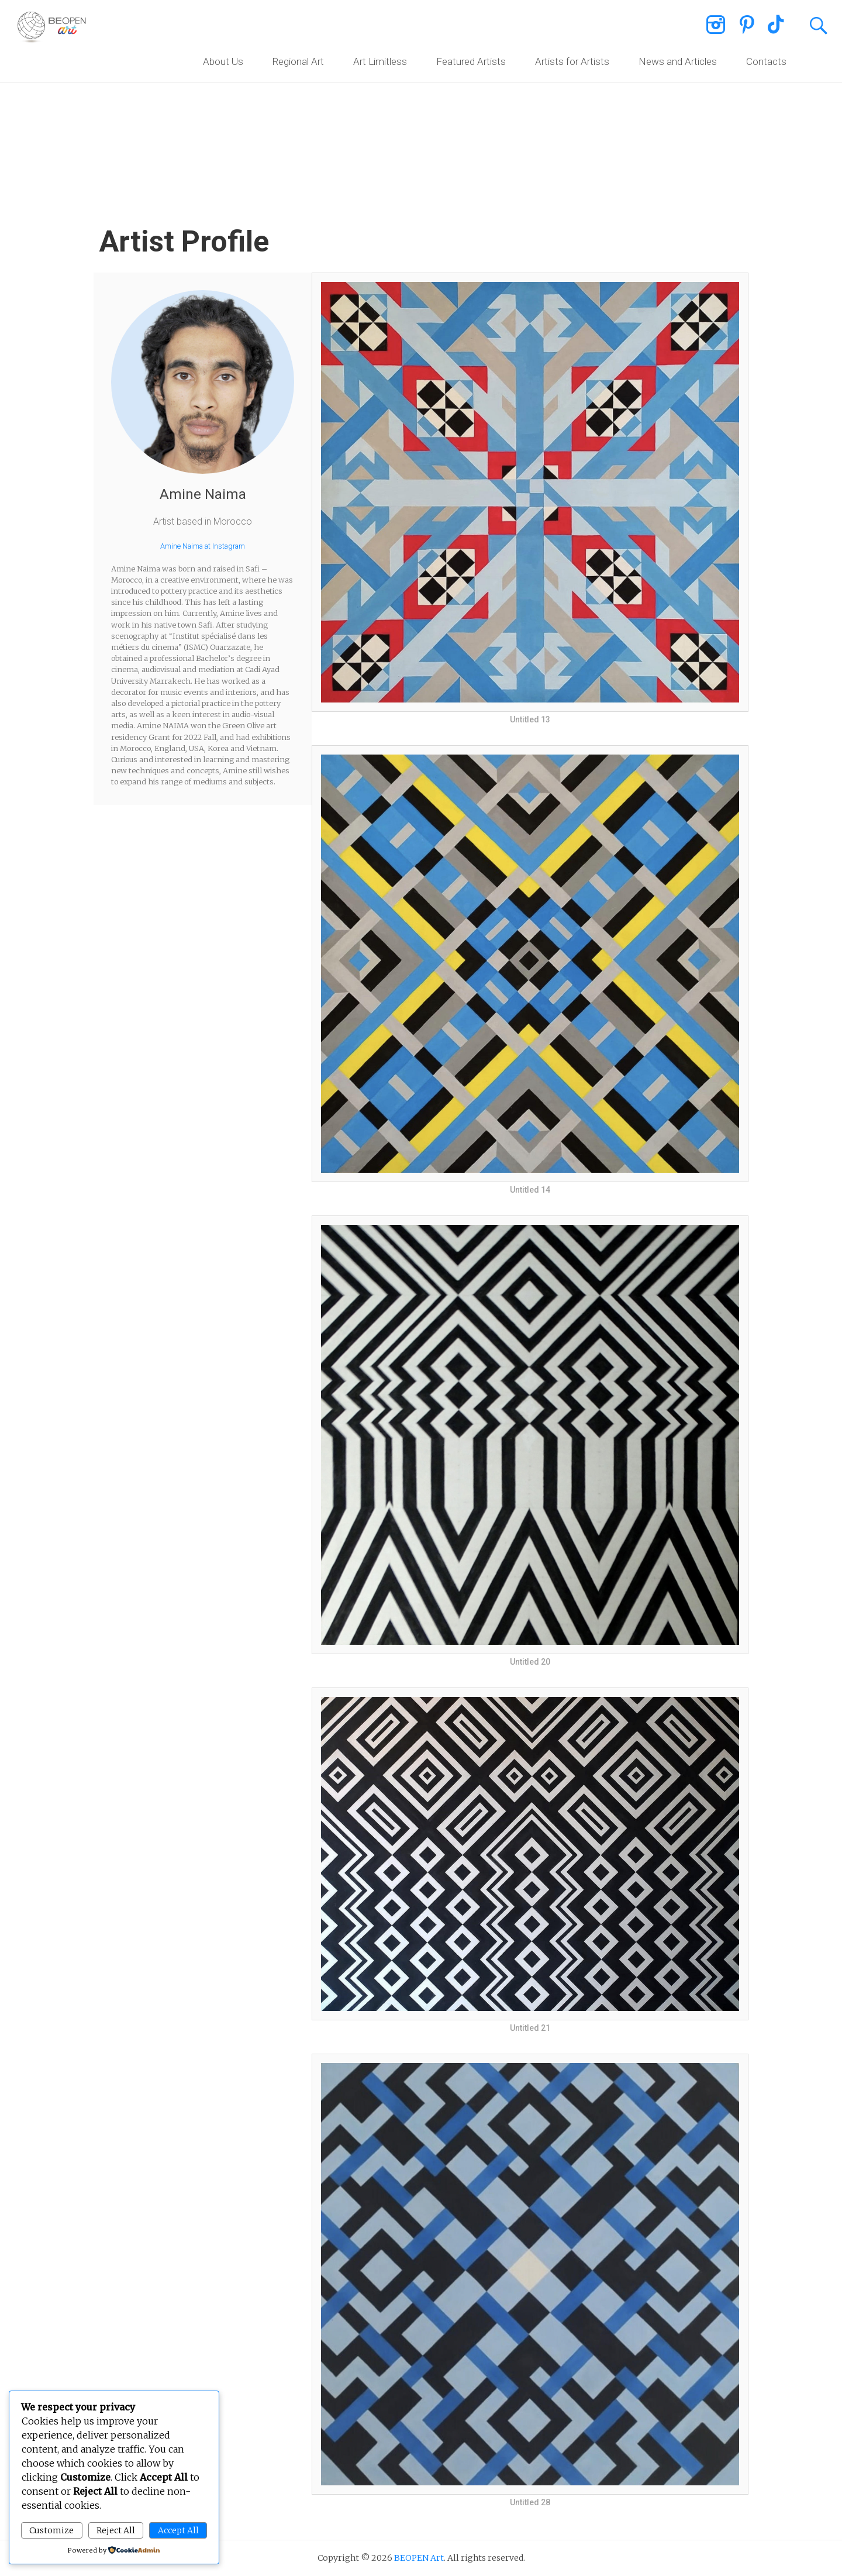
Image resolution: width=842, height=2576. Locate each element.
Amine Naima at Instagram (202, 546)
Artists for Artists (572, 61)
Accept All (178, 2530)
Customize (51, 2530)
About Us (223, 61)
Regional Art (298, 61)
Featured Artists (471, 61)
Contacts (766, 61)
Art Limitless (380, 61)
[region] (421, 99)
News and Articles (678, 61)
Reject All (115, 2530)
